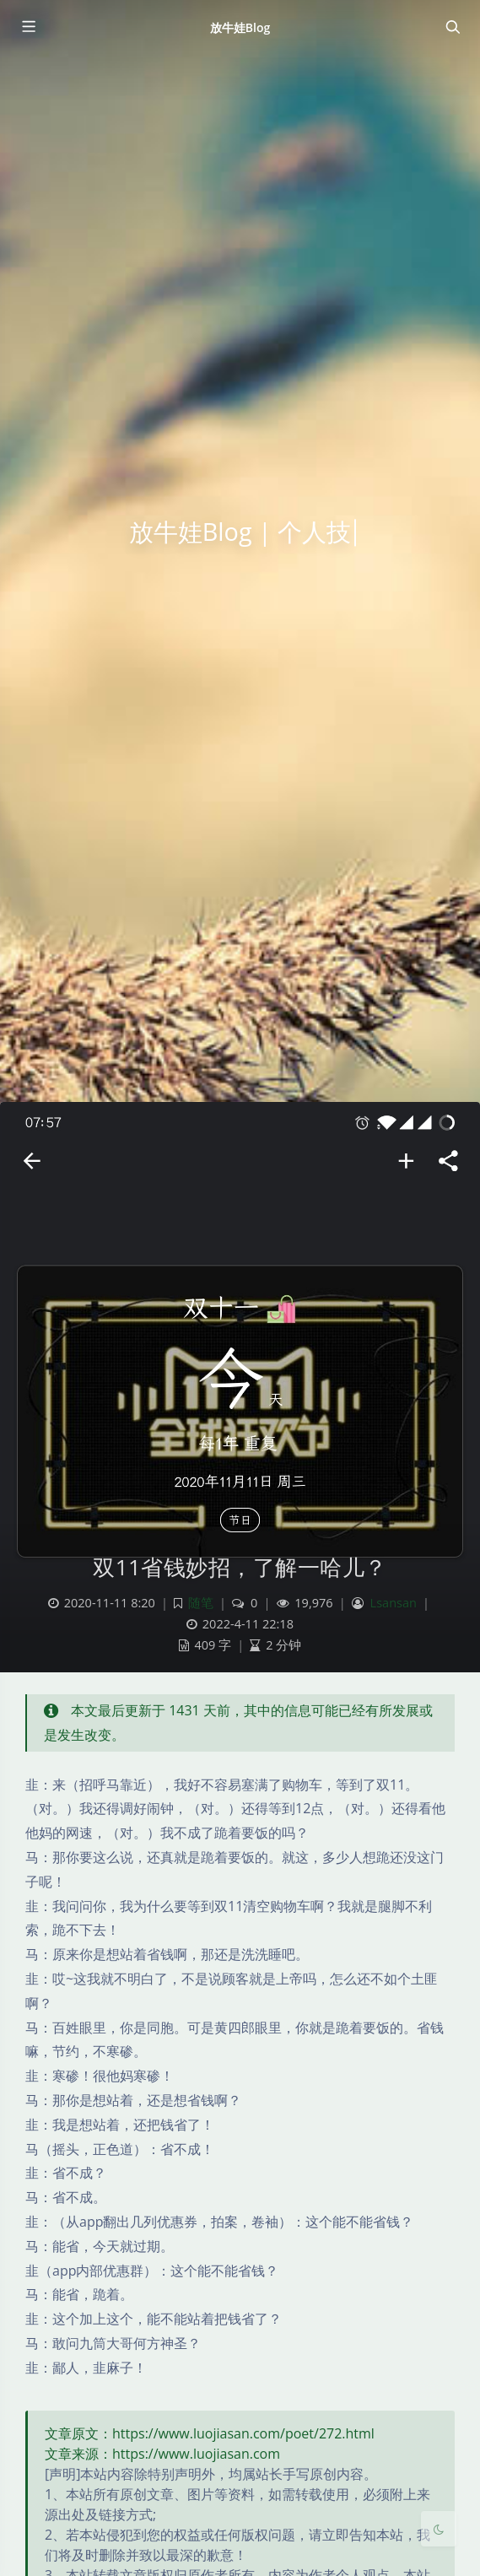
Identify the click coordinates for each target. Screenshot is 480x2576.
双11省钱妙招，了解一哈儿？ (240, 1567)
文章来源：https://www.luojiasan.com (162, 2453)
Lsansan (393, 1603)
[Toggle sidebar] (27, 27)
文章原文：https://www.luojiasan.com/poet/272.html (210, 2433)
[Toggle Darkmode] (438, 2528)
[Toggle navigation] (452, 27)
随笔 (200, 1603)
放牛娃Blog (240, 27)
